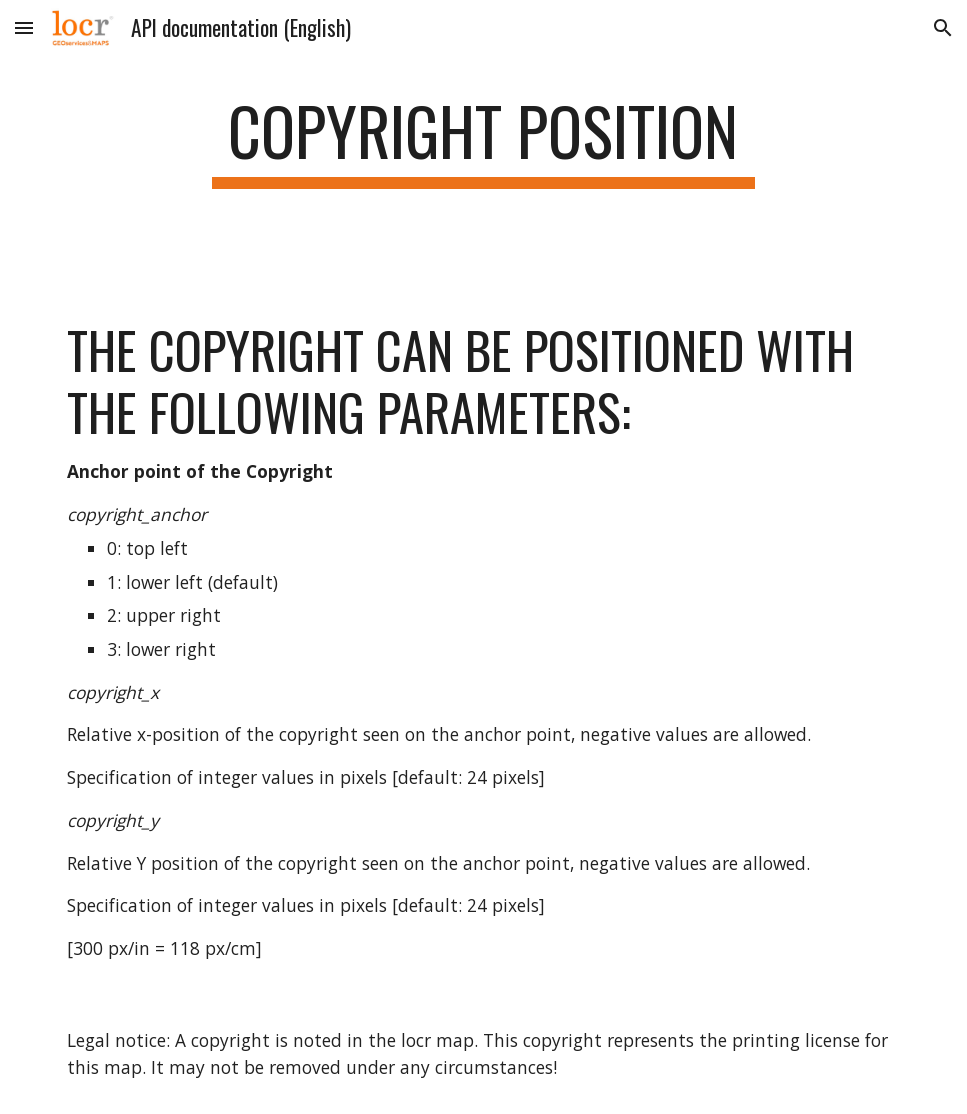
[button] (24, 27)
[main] (483, 140)
